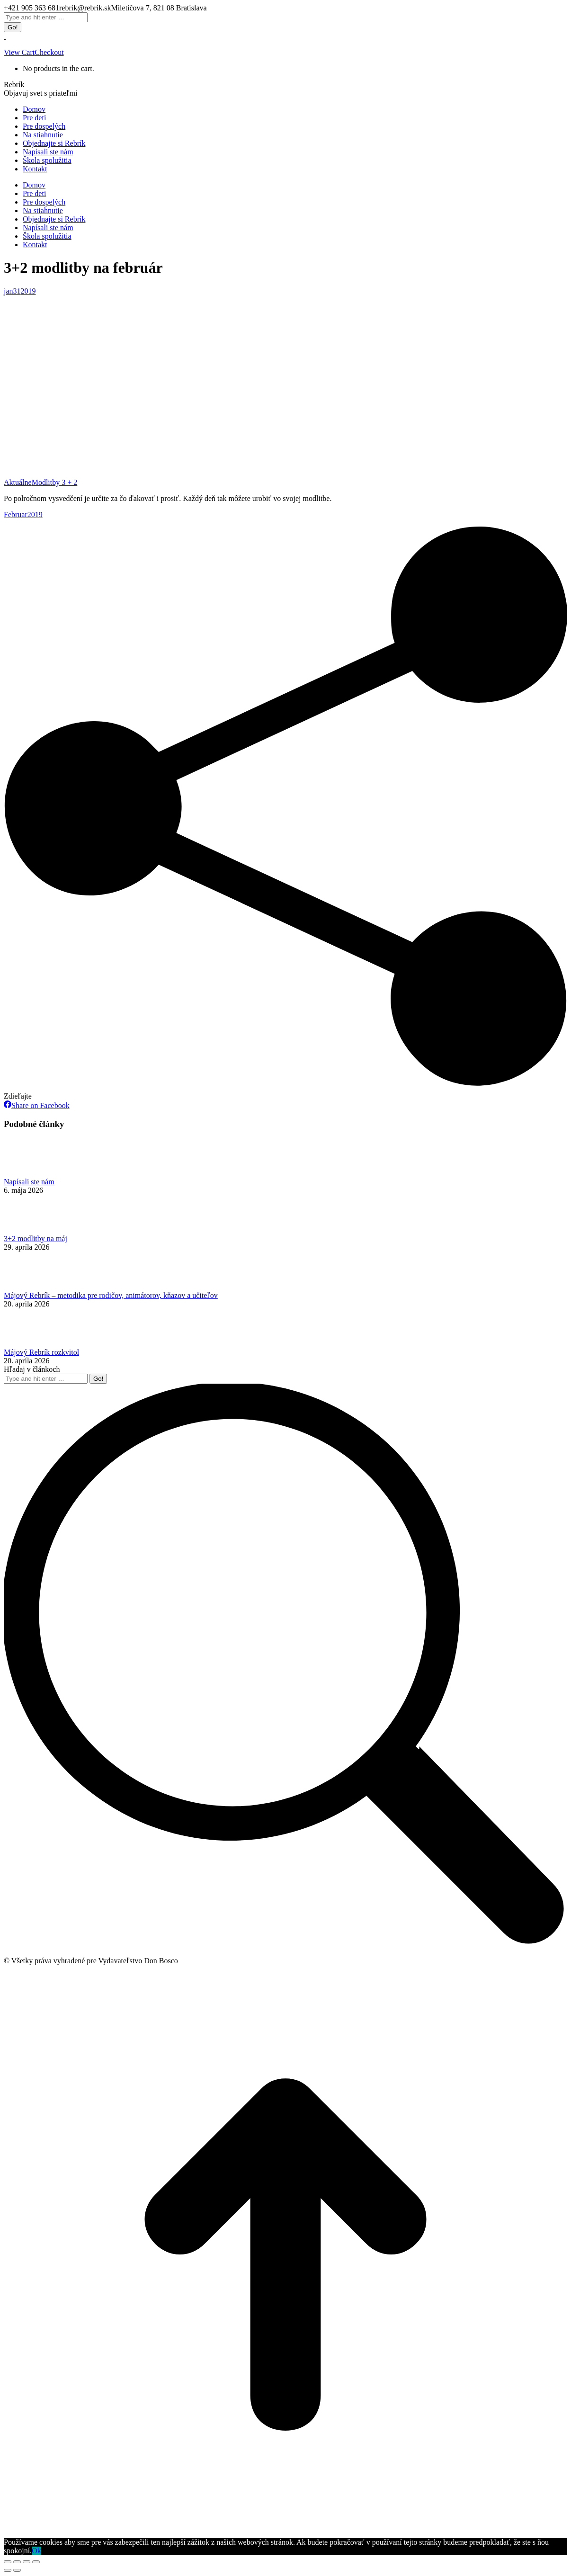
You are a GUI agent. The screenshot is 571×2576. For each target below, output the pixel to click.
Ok (36, 2551)
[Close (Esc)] (7, 2561)
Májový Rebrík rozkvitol (41, 1352)
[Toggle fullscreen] (26, 2561)
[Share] (17, 2561)
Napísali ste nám (29, 1182)
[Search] (46, 17)
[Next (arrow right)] (17, 2570)
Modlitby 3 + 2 (55, 482)
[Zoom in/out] (36, 2561)
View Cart (19, 52)
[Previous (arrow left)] (7, 2570)
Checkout (49, 52)
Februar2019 (23, 514)
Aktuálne (18, 482)
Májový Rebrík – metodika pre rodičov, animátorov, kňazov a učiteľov (111, 1295)
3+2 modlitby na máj (35, 1238)
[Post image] (30, 1173)
